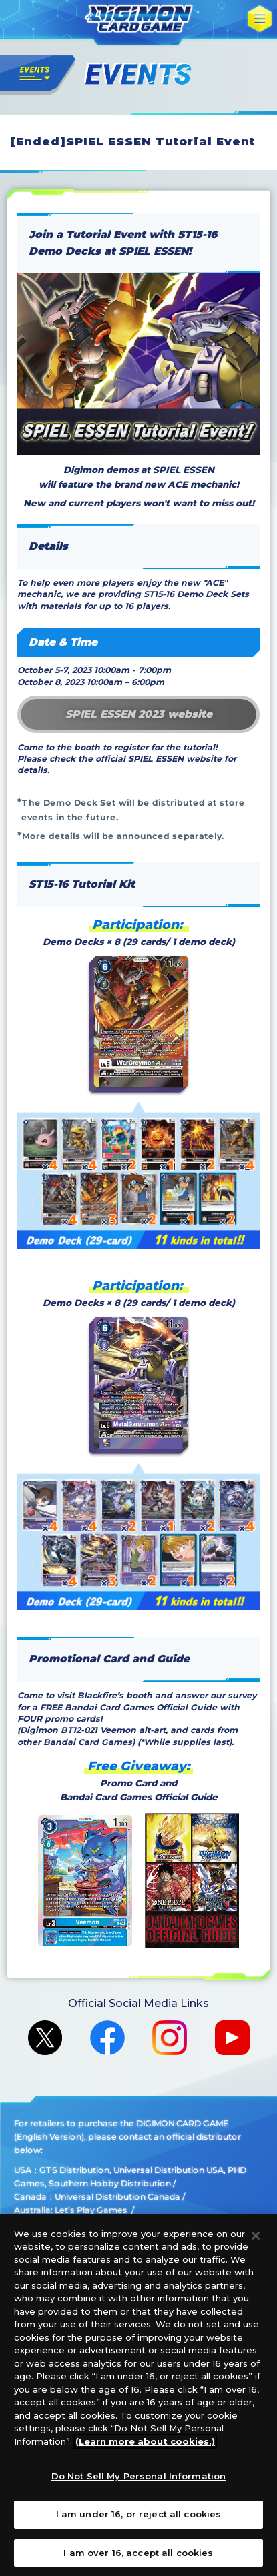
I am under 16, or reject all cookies (139, 2524)
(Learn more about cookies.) (145, 2450)
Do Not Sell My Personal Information (138, 2486)
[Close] (255, 2244)
